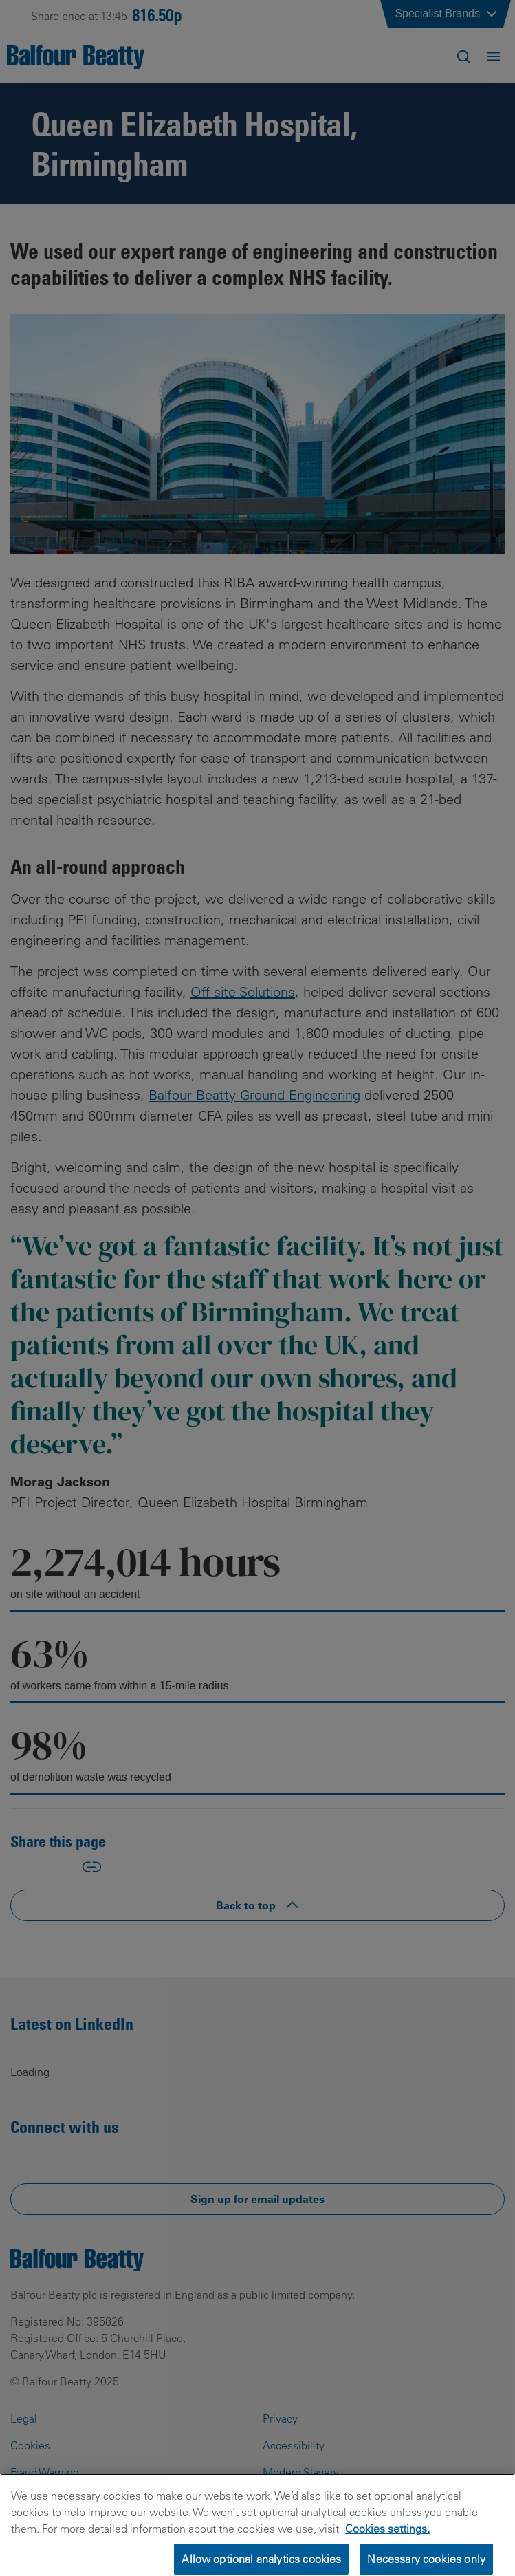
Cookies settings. (387, 2541)
